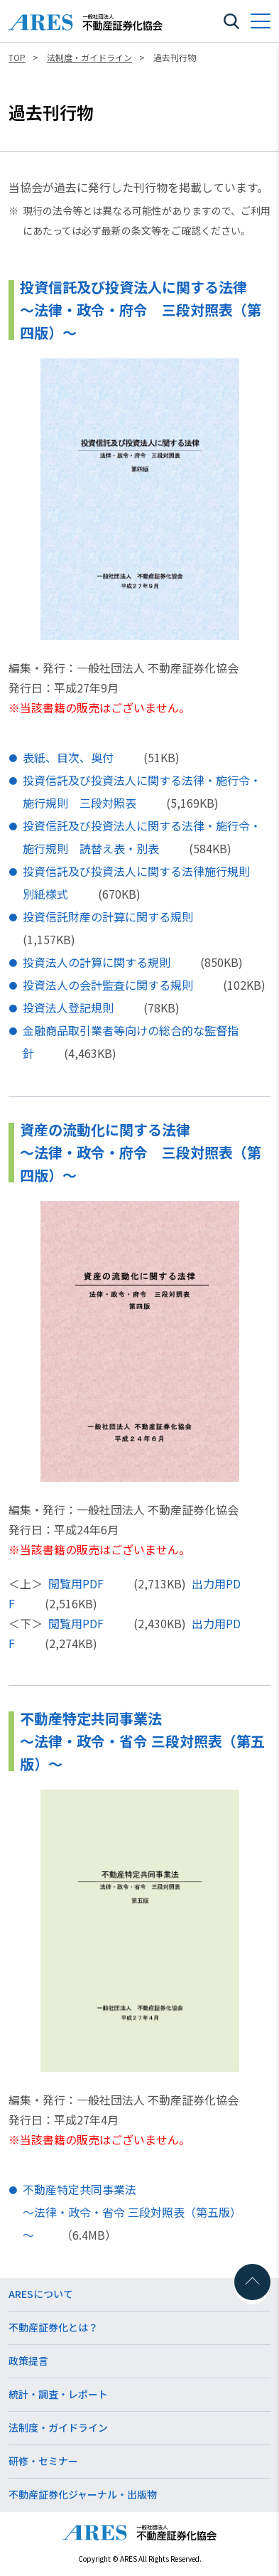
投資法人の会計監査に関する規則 (108, 984)
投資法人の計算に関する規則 (96, 962)
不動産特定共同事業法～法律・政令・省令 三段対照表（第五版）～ (132, 2212)
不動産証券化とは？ (53, 2327)
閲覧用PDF (76, 1583)
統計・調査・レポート (58, 2394)
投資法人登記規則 (68, 1007)
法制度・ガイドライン (58, 2427)
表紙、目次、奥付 (68, 757)
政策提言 (28, 2360)
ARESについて (41, 2294)
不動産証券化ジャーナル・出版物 (83, 2494)
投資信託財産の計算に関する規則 (108, 916)
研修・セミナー (43, 2461)
